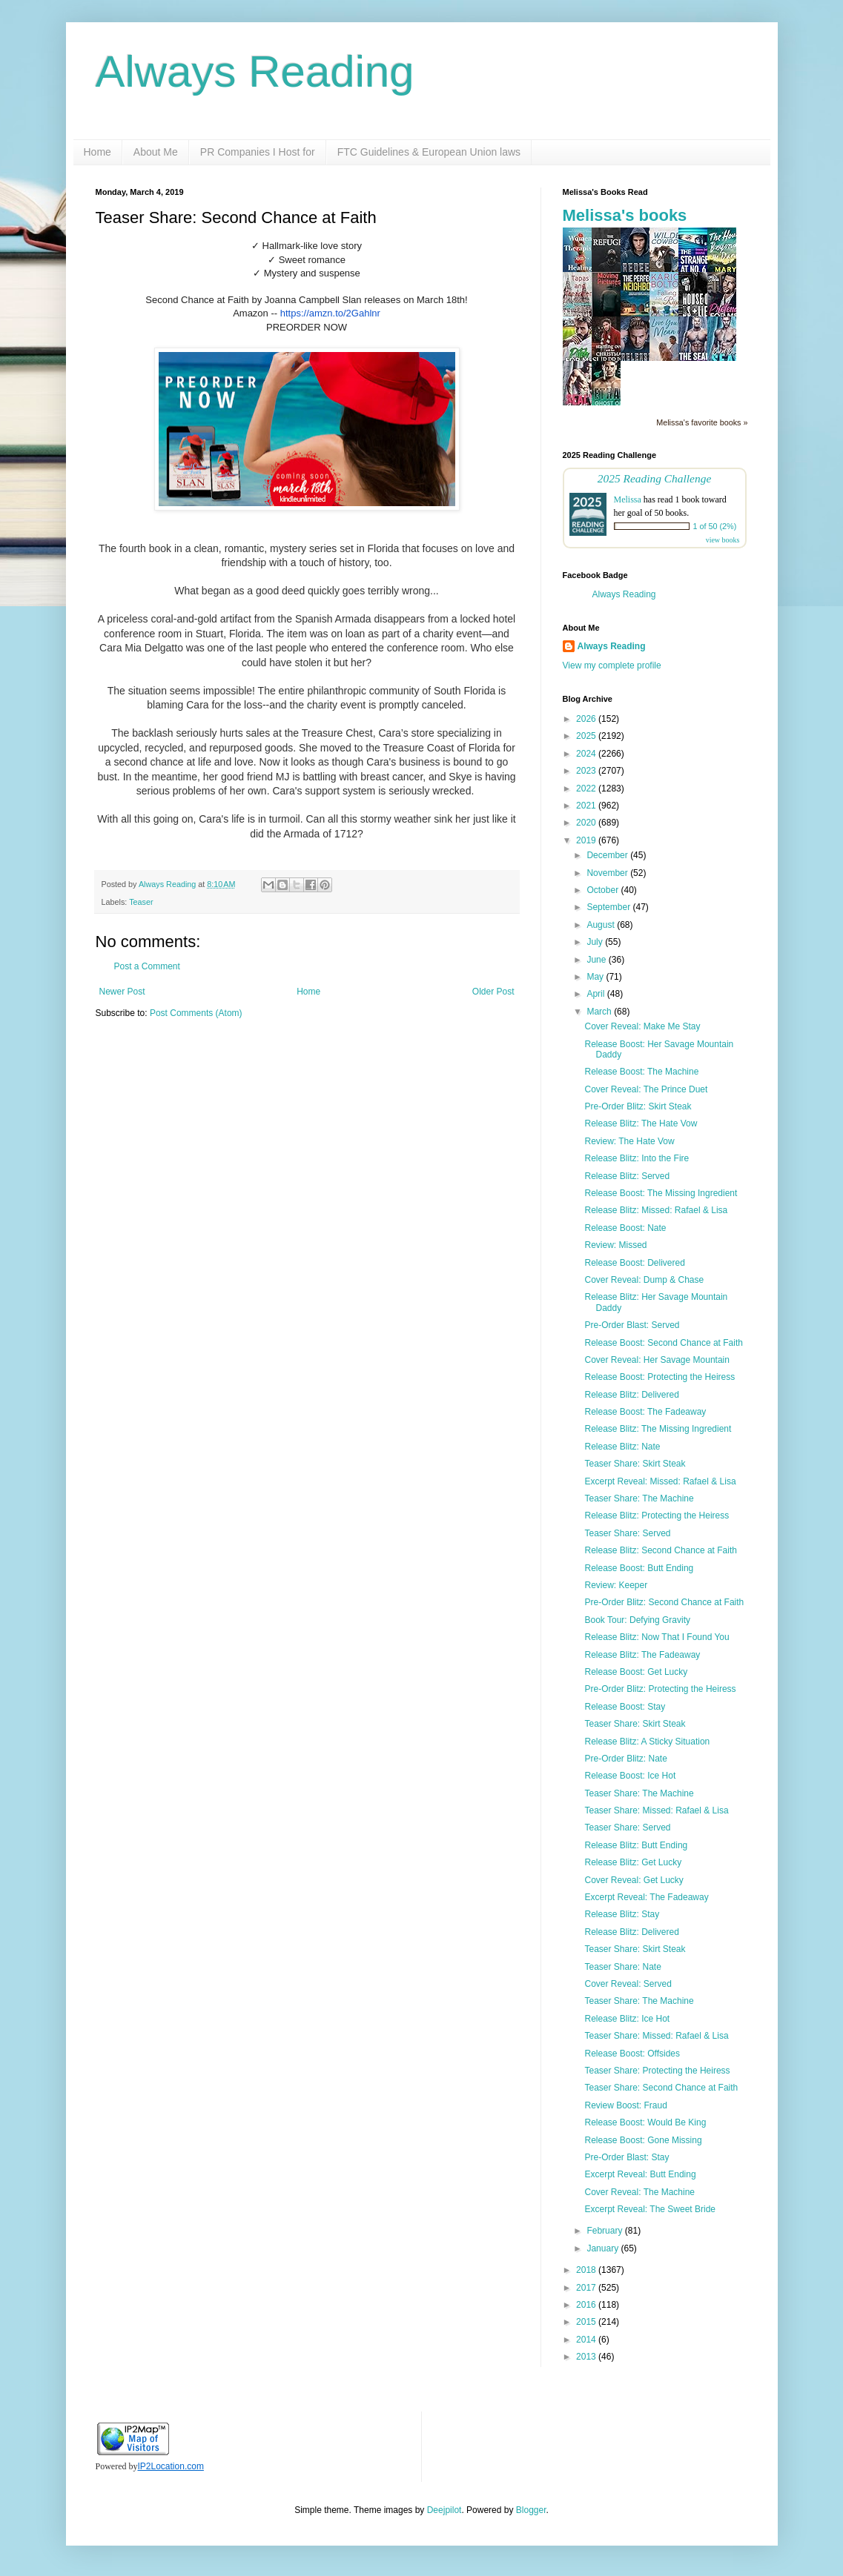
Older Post (493, 991)
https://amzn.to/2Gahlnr (330, 313)
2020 (587, 822)
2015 (587, 2322)
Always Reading (255, 71)
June (597, 960)
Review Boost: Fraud (625, 2105)
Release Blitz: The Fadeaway (642, 1655)
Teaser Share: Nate (622, 1967)
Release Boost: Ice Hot (629, 1775)
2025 (587, 736)
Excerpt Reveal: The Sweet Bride (649, 2209)
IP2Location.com (171, 2466)
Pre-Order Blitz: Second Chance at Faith (664, 1602)
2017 (587, 2288)
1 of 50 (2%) (715, 526)
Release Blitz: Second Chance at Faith (660, 1550)
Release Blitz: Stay (621, 1914)
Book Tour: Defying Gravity (637, 1620)
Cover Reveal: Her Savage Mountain (656, 1360)
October (603, 890)
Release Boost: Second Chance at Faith (663, 1343)
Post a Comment (147, 966)
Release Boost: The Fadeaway (645, 1412)
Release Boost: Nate (625, 1228)
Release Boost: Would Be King (645, 2122)
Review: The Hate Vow (629, 1141)
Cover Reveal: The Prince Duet (645, 1089)
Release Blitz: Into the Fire (636, 1158)
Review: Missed (615, 1245)
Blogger (531, 2510)
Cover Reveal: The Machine (639, 2192)
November (608, 873)
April (596, 994)
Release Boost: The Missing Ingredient (660, 1193)
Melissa (627, 499)
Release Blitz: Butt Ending (635, 1845)
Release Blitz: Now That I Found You (656, 1637)
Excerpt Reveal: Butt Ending (639, 2174)
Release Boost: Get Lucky (635, 1672)
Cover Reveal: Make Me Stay (642, 1026)
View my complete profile (612, 665)
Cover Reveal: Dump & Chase (644, 1280)
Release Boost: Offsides (632, 2053)
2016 (587, 2305)
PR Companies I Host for (257, 152)
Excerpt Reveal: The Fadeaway (646, 1897)
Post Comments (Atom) (196, 1013)
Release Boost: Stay (624, 1707)
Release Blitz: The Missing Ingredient (657, 1429)
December (608, 855)
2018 (587, 2270)
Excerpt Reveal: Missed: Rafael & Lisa (659, 1481)
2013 (587, 2356)
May (596, 977)
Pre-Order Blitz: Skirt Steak (637, 1106)
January (603, 2248)
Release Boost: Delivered (634, 1263)
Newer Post (122, 991)
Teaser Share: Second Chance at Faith (661, 2087)
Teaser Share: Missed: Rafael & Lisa (656, 1810)
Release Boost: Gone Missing (642, 2140)
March (600, 1011)
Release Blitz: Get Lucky (632, 1862)
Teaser (141, 901)
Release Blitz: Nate (622, 1446)
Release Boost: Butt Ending (638, 1568)
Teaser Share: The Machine (638, 1498)
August (601, 925)
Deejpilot (444, 2510)
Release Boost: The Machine (641, 1071)
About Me (155, 152)
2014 (587, 2339)
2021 (587, 805)
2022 (587, 788)
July (595, 942)
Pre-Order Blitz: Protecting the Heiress (659, 1689)
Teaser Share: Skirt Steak (634, 1463)
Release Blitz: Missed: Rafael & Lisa (655, 1210)
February (605, 2230)
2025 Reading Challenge (655, 478)
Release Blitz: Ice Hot (627, 2019)
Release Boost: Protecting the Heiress (659, 1377)
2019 (587, 840)
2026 (587, 719)
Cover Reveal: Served (627, 1984)
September (609, 907)
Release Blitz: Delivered (631, 1395)
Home (97, 152)
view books (723, 540)
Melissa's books (625, 215)
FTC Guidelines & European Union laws (428, 152)
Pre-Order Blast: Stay (626, 2157)
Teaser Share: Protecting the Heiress (657, 2070)
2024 (587, 753)
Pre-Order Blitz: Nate (625, 1758)
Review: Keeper (615, 1585)
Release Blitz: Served (627, 1176)
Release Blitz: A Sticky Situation (647, 1741)
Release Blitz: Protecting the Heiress (656, 1515)
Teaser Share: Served (627, 1533)
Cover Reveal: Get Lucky (633, 1880)
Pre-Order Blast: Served (631, 1325)
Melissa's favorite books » (701, 422)
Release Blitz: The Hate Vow (640, 1123)
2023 (587, 771)
